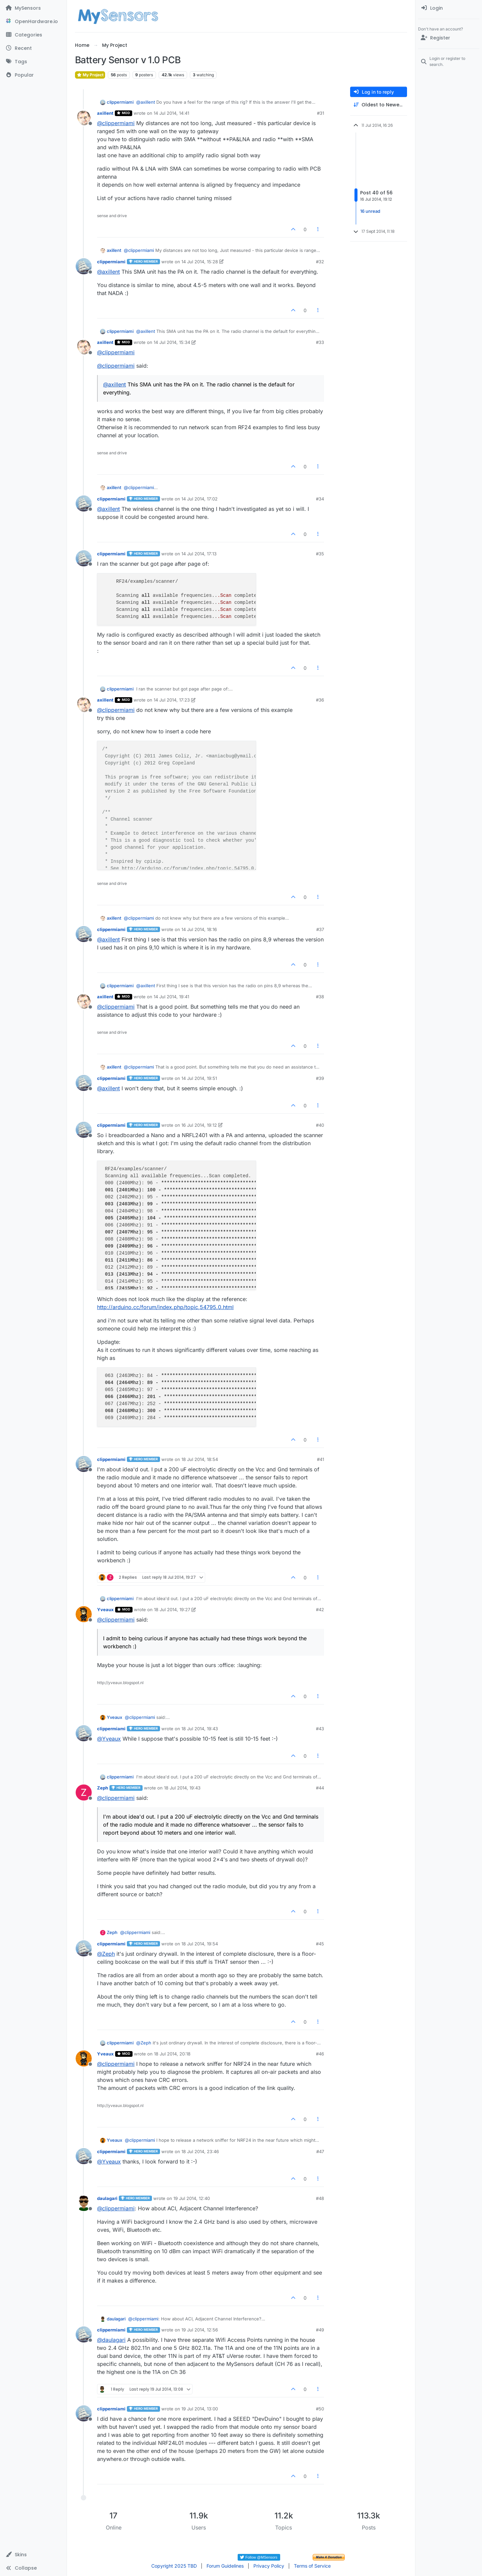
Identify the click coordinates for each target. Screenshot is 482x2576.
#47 (320, 2151)
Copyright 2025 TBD (174, 2566)
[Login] (448, 8)
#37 (320, 929)
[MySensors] (33, 8)
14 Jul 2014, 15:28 (199, 261)
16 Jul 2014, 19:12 (199, 1125)
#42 (320, 1609)
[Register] (448, 37)
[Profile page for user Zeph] (84, 1792)
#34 (320, 498)
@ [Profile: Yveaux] (109, 1738)
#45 (320, 1943)
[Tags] (33, 61)
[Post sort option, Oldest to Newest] (378, 105)
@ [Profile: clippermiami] (116, 123)
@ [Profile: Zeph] (106, 1953)
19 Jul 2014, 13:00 (199, 2408)
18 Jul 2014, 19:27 (172, 1609)
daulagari (107, 2198)
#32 (320, 261)
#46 (320, 2053)
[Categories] (33, 34)
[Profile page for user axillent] (84, 118)
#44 (320, 1787)
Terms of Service (312, 2566)
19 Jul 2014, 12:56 (199, 2329)
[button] (33, 2554)
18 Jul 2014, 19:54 (199, 1943)
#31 (320, 113)
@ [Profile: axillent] (145, 102)
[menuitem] (448, 8)
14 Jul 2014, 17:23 (172, 700)
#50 (320, 2408)
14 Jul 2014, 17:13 (199, 553)
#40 (320, 1125)
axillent (105, 113)
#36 (320, 700)
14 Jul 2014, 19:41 (171, 996)
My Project (90, 74)
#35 (320, 553)
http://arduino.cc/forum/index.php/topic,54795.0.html (165, 1307)
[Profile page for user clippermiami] (84, 266)
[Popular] (33, 75)
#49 (320, 2329)
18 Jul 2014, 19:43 (199, 1728)
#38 (320, 996)
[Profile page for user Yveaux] (84, 1614)
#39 (320, 1078)
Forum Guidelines (225, 2566)
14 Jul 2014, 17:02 (199, 498)
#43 (320, 1728)
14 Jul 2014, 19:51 (199, 1078)
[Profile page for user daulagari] (84, 2203)
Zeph (102, 1787)
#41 (320, 1459)
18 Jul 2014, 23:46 (200, 2151)
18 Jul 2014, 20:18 (172, 2053)
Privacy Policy (268, 2566)
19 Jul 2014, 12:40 (191, 2198)
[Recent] (33, 48)
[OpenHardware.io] (33, 21)
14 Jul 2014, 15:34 (172, 342)
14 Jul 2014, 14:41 (171, 113)
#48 (320, 2198)
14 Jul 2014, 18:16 (199, 929)
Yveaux (105, 1609)
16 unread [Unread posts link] (370, 211)
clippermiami (120, 102)
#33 (320, 342)
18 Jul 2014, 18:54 (199, 1459)
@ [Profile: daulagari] (111, 2339)
